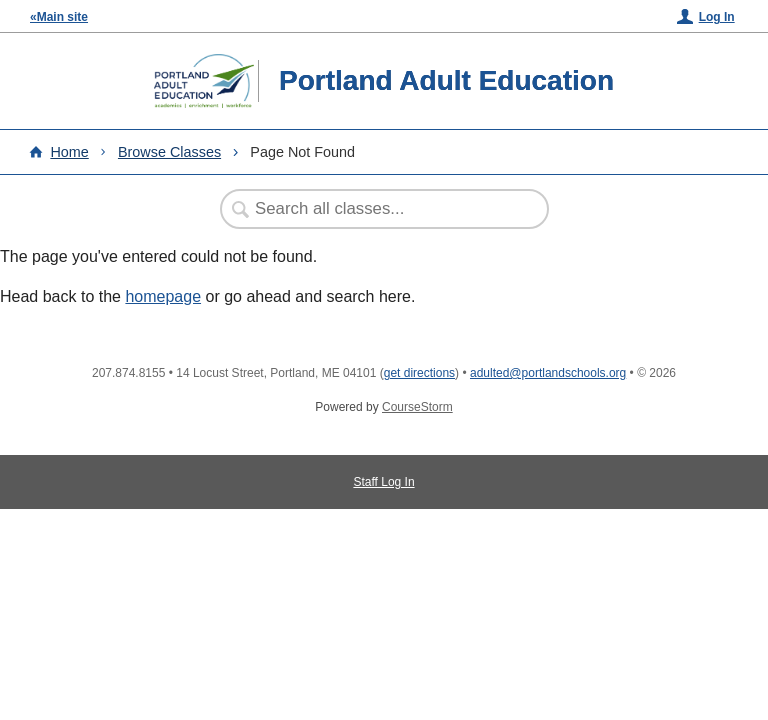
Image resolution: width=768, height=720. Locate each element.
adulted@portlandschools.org (548, 373)
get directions (419, 373)
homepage (163, 296)
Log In (717, 17)
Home (69, 152)
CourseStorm (417, 407)
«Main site (59, 17)
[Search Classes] (374, 209)
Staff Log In (383, 482)
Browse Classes (169, 152)
